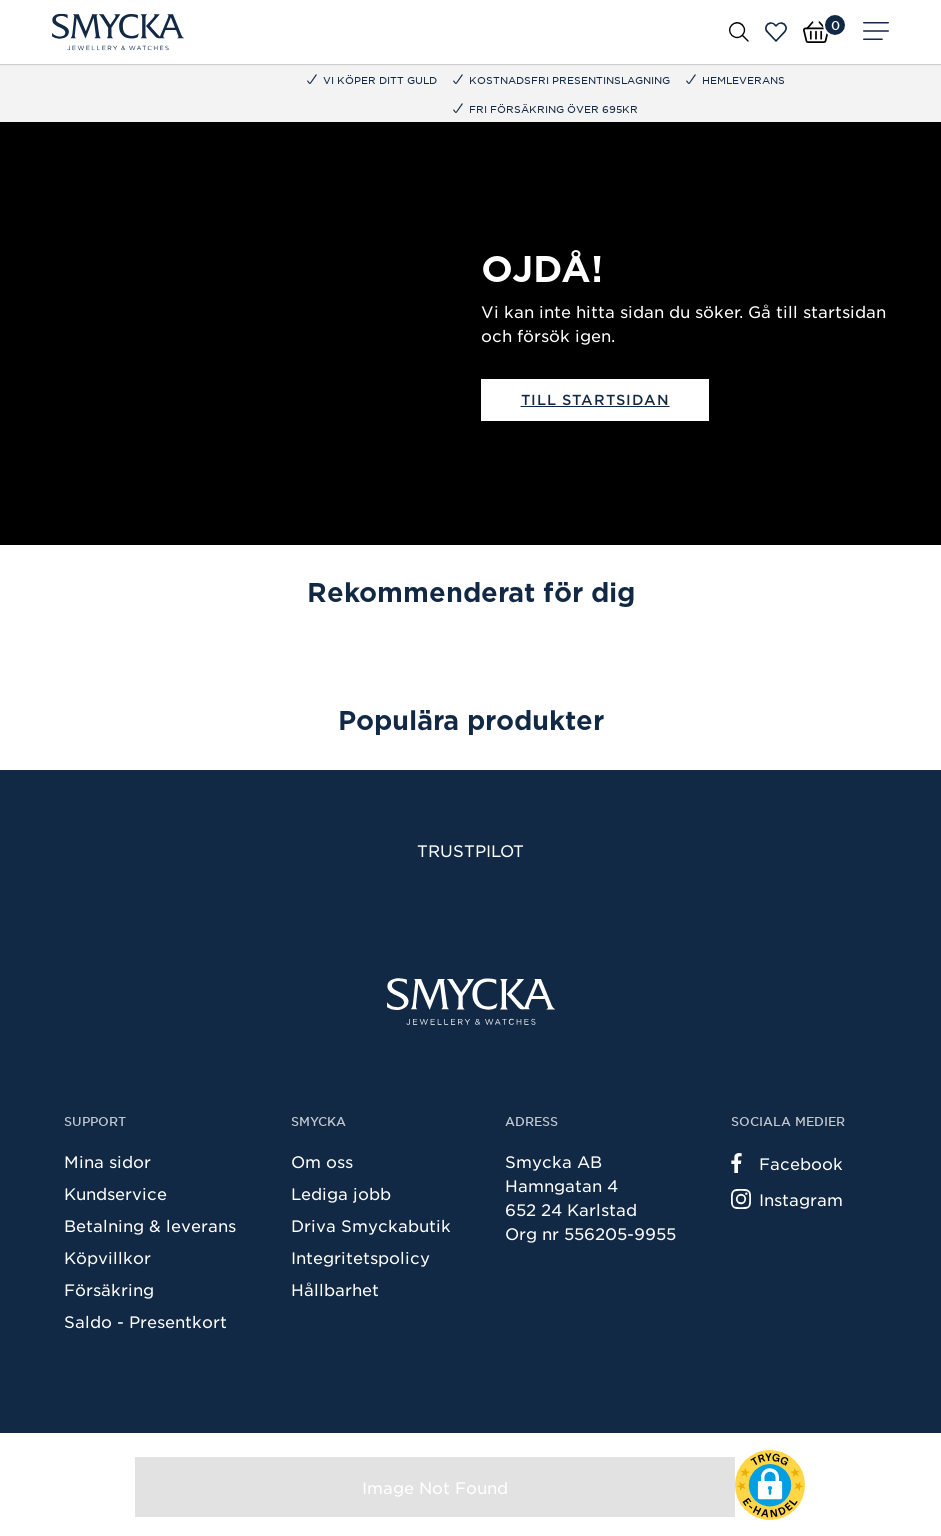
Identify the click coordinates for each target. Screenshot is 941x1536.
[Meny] (876, 32)
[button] (770, 1485)
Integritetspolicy (360, 1257)
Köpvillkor (107, 1257)
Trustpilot (470, 850)
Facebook (787, 1163)
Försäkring (109, 1289)
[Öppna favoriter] (776, 32)
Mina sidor (107, 1161)
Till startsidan (595, 399)
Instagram (787, 1199)
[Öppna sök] (739, 31)
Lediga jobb (341, 1193)
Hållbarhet (335, 1289)
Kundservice (115, 1193)
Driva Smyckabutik (371, 1225)
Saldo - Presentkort (145, 1321)
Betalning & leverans (150, 1225)
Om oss (322, 1161)
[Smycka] (118, 32)
